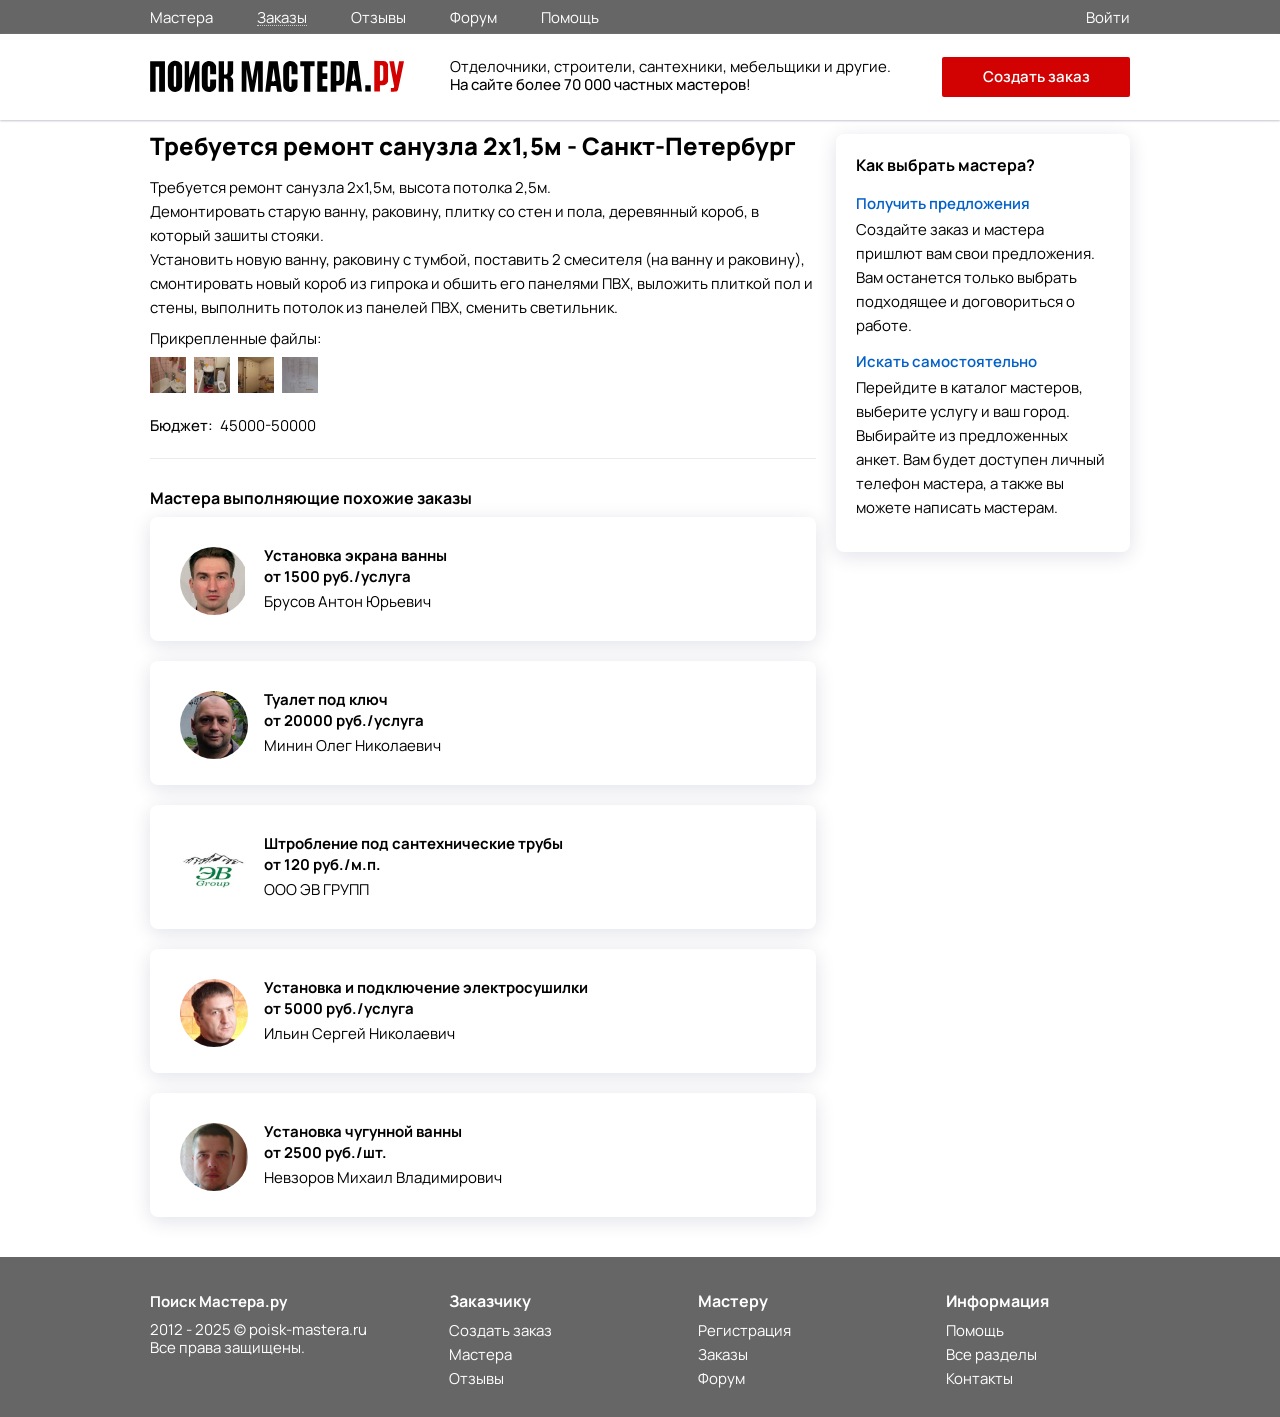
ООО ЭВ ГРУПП (316, 889)
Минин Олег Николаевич (352, 745)
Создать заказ (1036, 76)
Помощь (570, 16)
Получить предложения (943, 203)
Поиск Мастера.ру (218, 1301)
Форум (473, 16)
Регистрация (744, 1330)
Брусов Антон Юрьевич (347, 601)
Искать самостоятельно (946, 361)
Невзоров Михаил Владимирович (383, 1177)
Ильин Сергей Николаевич (359, 1033)
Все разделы (991, 1354)
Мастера (181, 16)
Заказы (282, 16)
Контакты (979, 1378)
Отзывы (378, 16)
